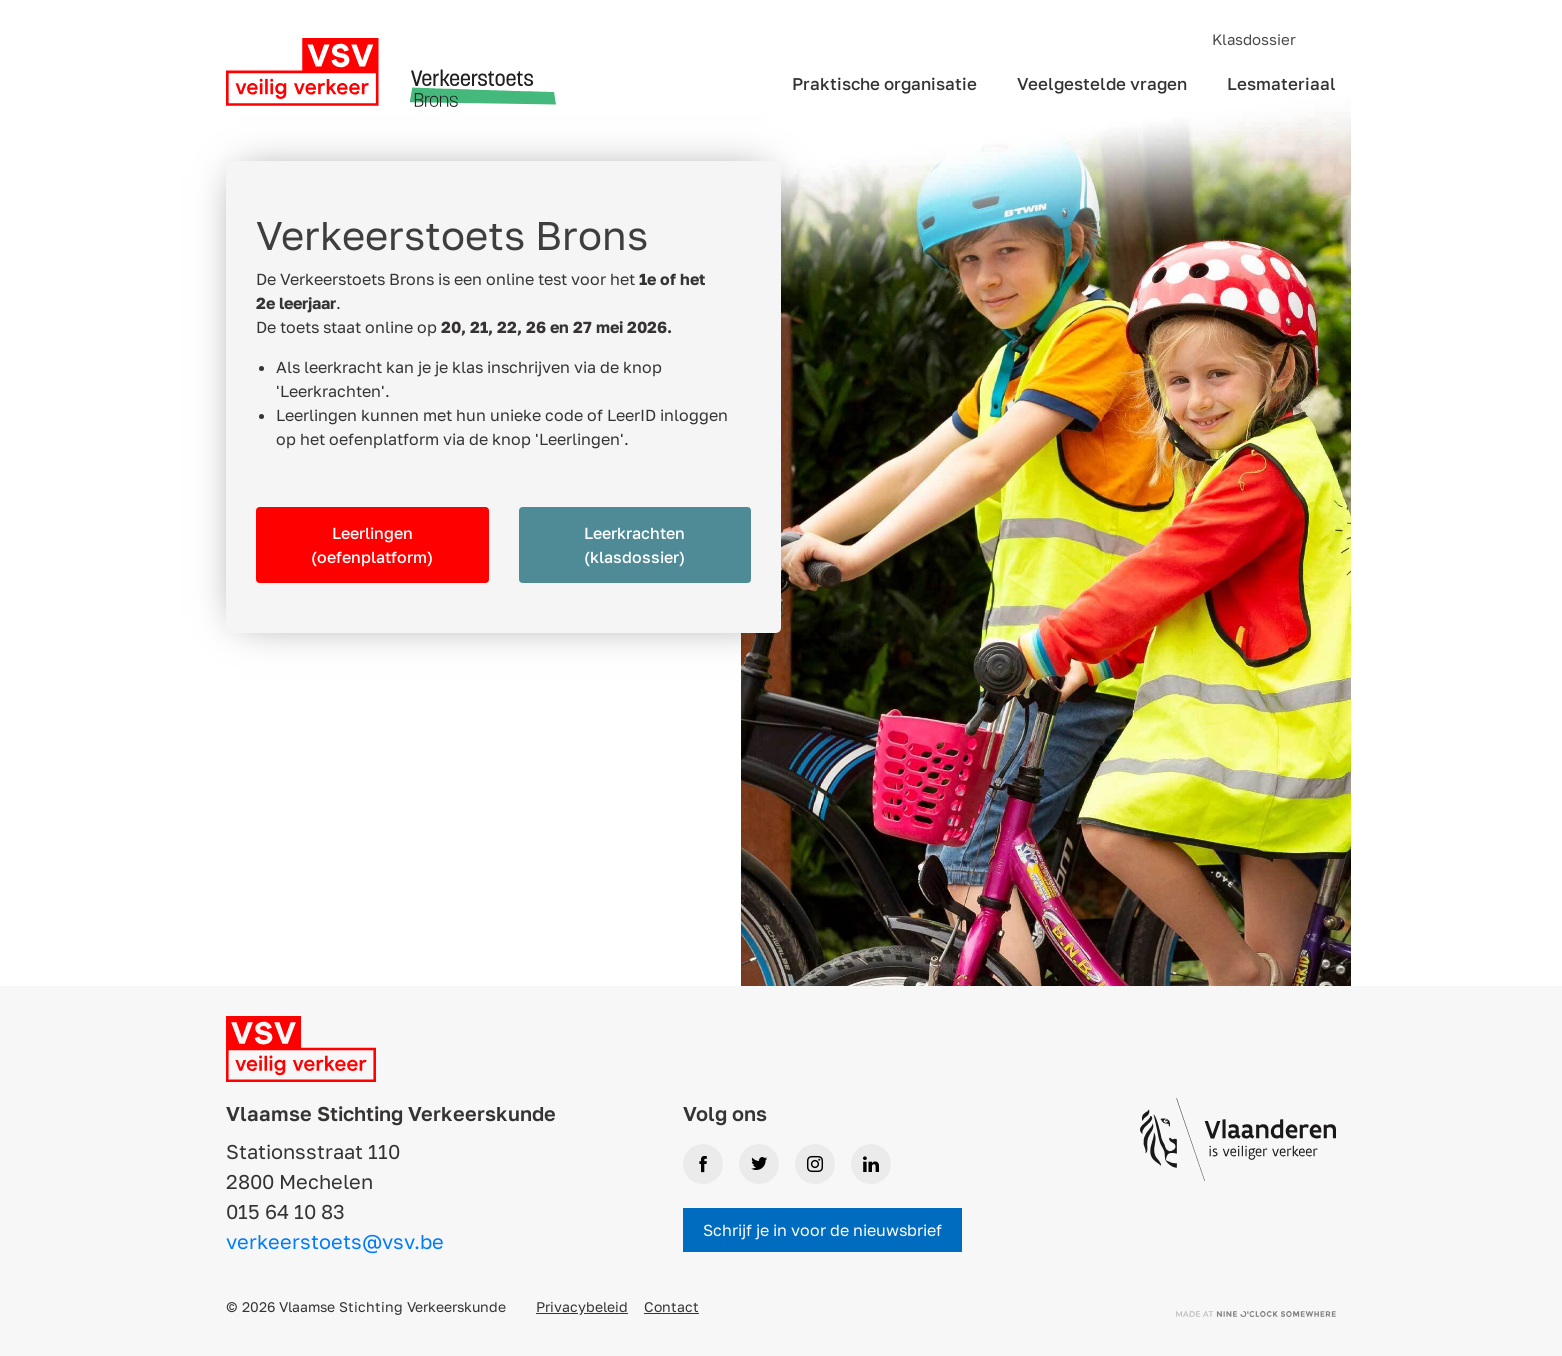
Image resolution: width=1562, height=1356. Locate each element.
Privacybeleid (582, 1306)
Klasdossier (1254, 39)
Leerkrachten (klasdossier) (634, 545)
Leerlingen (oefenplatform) (372, 545)
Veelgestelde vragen (1102, 83)
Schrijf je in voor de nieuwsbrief (822, 1230)
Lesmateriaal (1281, 83)
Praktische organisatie (884, 83)
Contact (671, 1306)
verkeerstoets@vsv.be (335, 1241)
